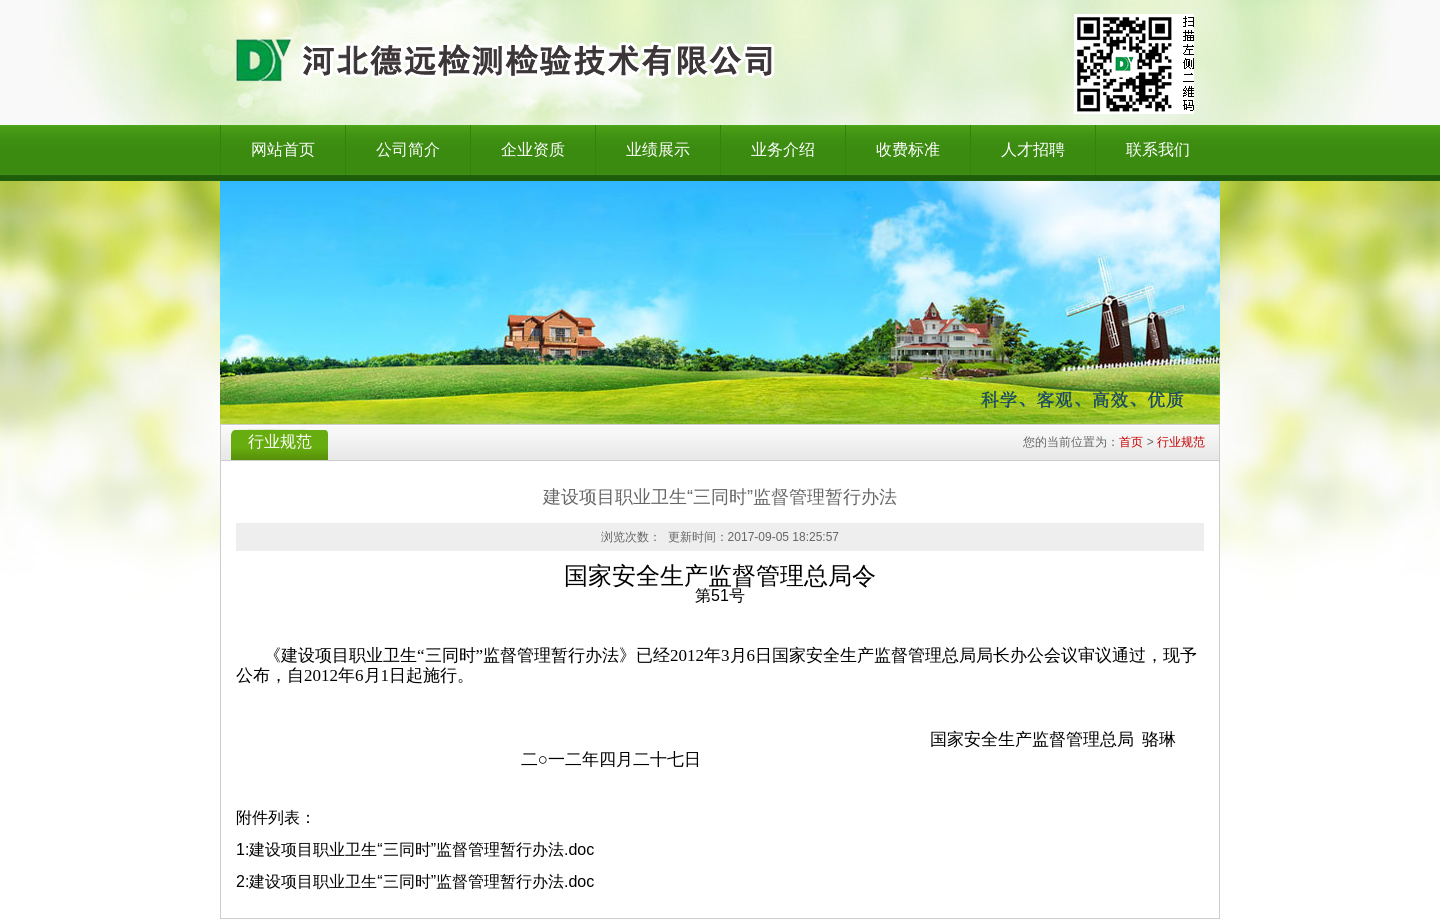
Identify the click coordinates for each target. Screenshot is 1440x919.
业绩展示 (658, 149)
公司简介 (408, 149)
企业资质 (533, 149)
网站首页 (283, 149)
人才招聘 (1033, 149)
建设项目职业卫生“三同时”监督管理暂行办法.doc (421, 849)
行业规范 (1181, 442)
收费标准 (908, 149)
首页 (1131, 442)
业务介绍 (783, 149)
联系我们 (1158, 149)
